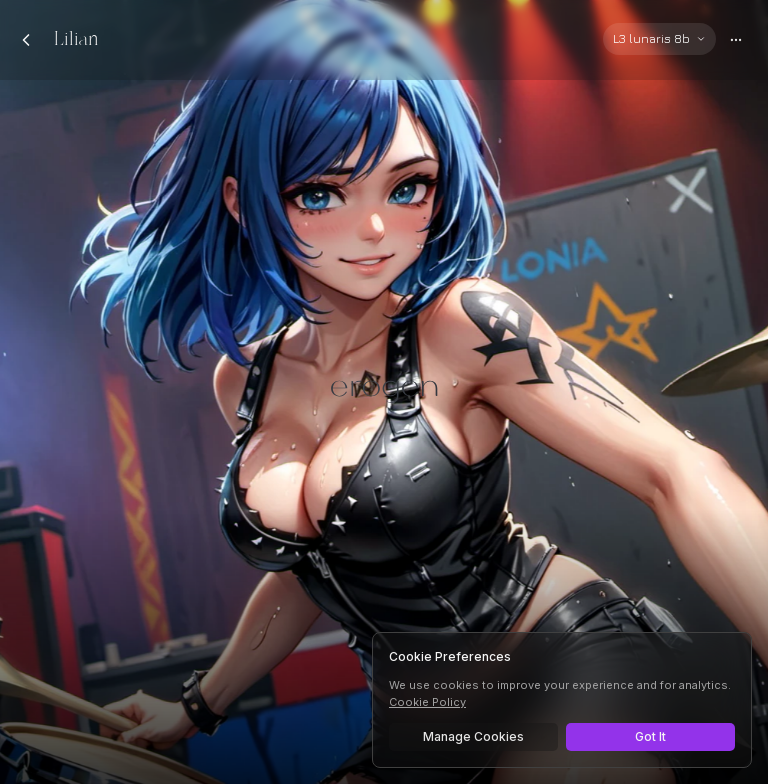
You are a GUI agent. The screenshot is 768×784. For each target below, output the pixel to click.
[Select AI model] (659, 39)
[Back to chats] (26, 40)
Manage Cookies (473, 736)
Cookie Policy (427, 702)
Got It (650, 736)
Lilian (76, 39)
